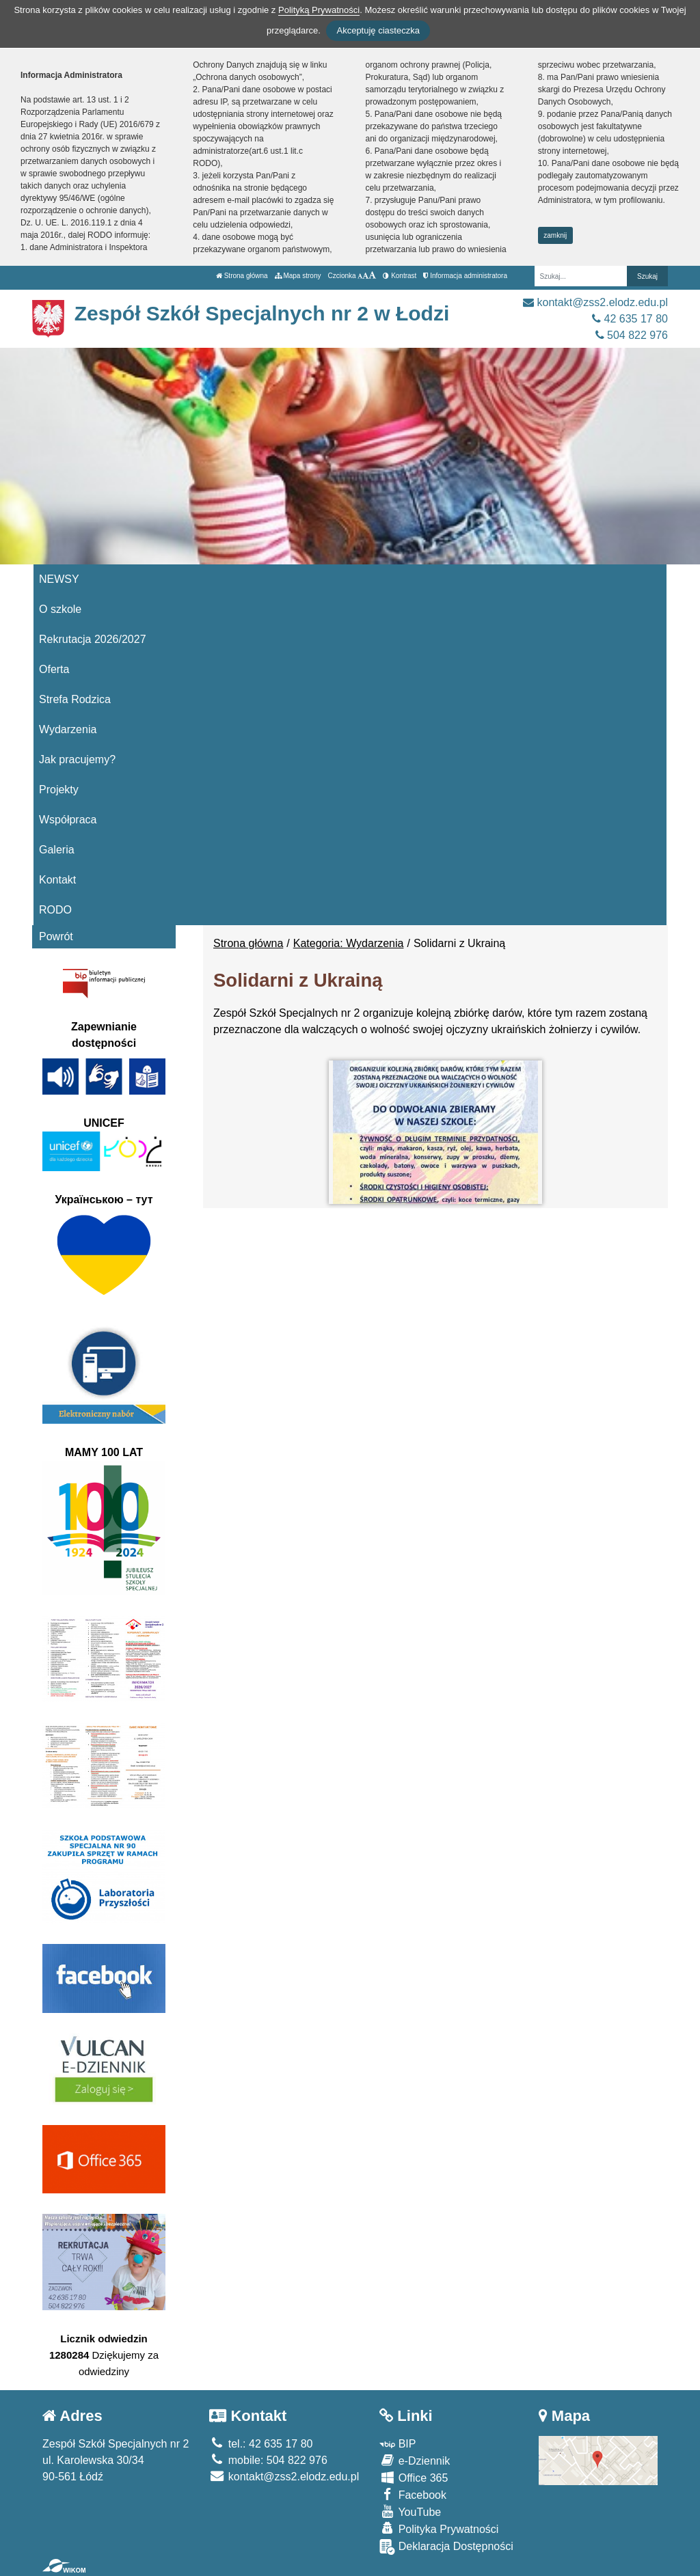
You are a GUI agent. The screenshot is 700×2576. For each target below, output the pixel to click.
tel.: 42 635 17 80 (260, 2444)
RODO (55, 910)
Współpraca (67, 819)
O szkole (60, 609)
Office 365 (413, 2477)
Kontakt (57, 880)
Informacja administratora (465, 275)
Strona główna (242, 275)
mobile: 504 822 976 (268, 2460)
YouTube (410, 2511)
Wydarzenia (67, 729)
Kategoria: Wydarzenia (348, 943)
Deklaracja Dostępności (446, 2547)
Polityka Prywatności (438, 2528)
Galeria (57, 849)
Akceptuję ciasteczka (377, 30)
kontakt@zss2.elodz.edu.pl (595, 302)
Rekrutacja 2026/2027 (92, 639)
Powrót (56, 936)
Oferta (54, 669)
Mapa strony (298, 275)
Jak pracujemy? (77, 759)
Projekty (59, 789)
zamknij (555, 235)
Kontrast (399, 275)
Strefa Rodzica (75, 699)
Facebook (412, 2494)
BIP (397, 2444)
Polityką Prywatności (319, 10)
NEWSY (59, 579)
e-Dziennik (414, 2460)
